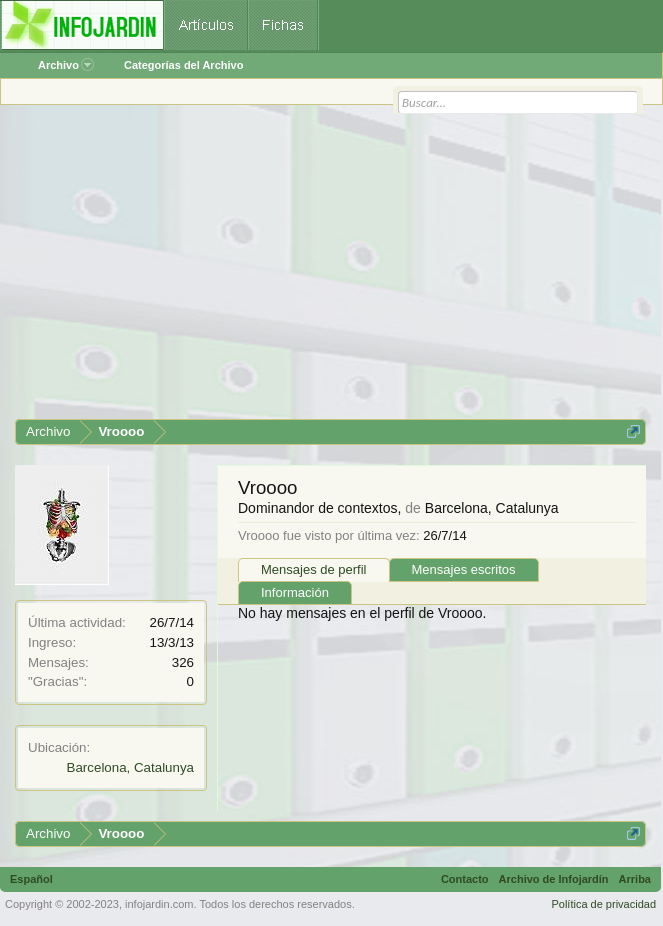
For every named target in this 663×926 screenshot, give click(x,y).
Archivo (66, 65)
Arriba (635, 879)
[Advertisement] (330, 269)
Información (295, 592)
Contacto (465, 879)
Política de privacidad (603, 904)
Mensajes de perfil (314, 569)
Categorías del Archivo (183, 65)
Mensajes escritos (464, 569)
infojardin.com (159, 904)
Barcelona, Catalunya (130, 767)
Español (31, 879)
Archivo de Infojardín (554, 879)
